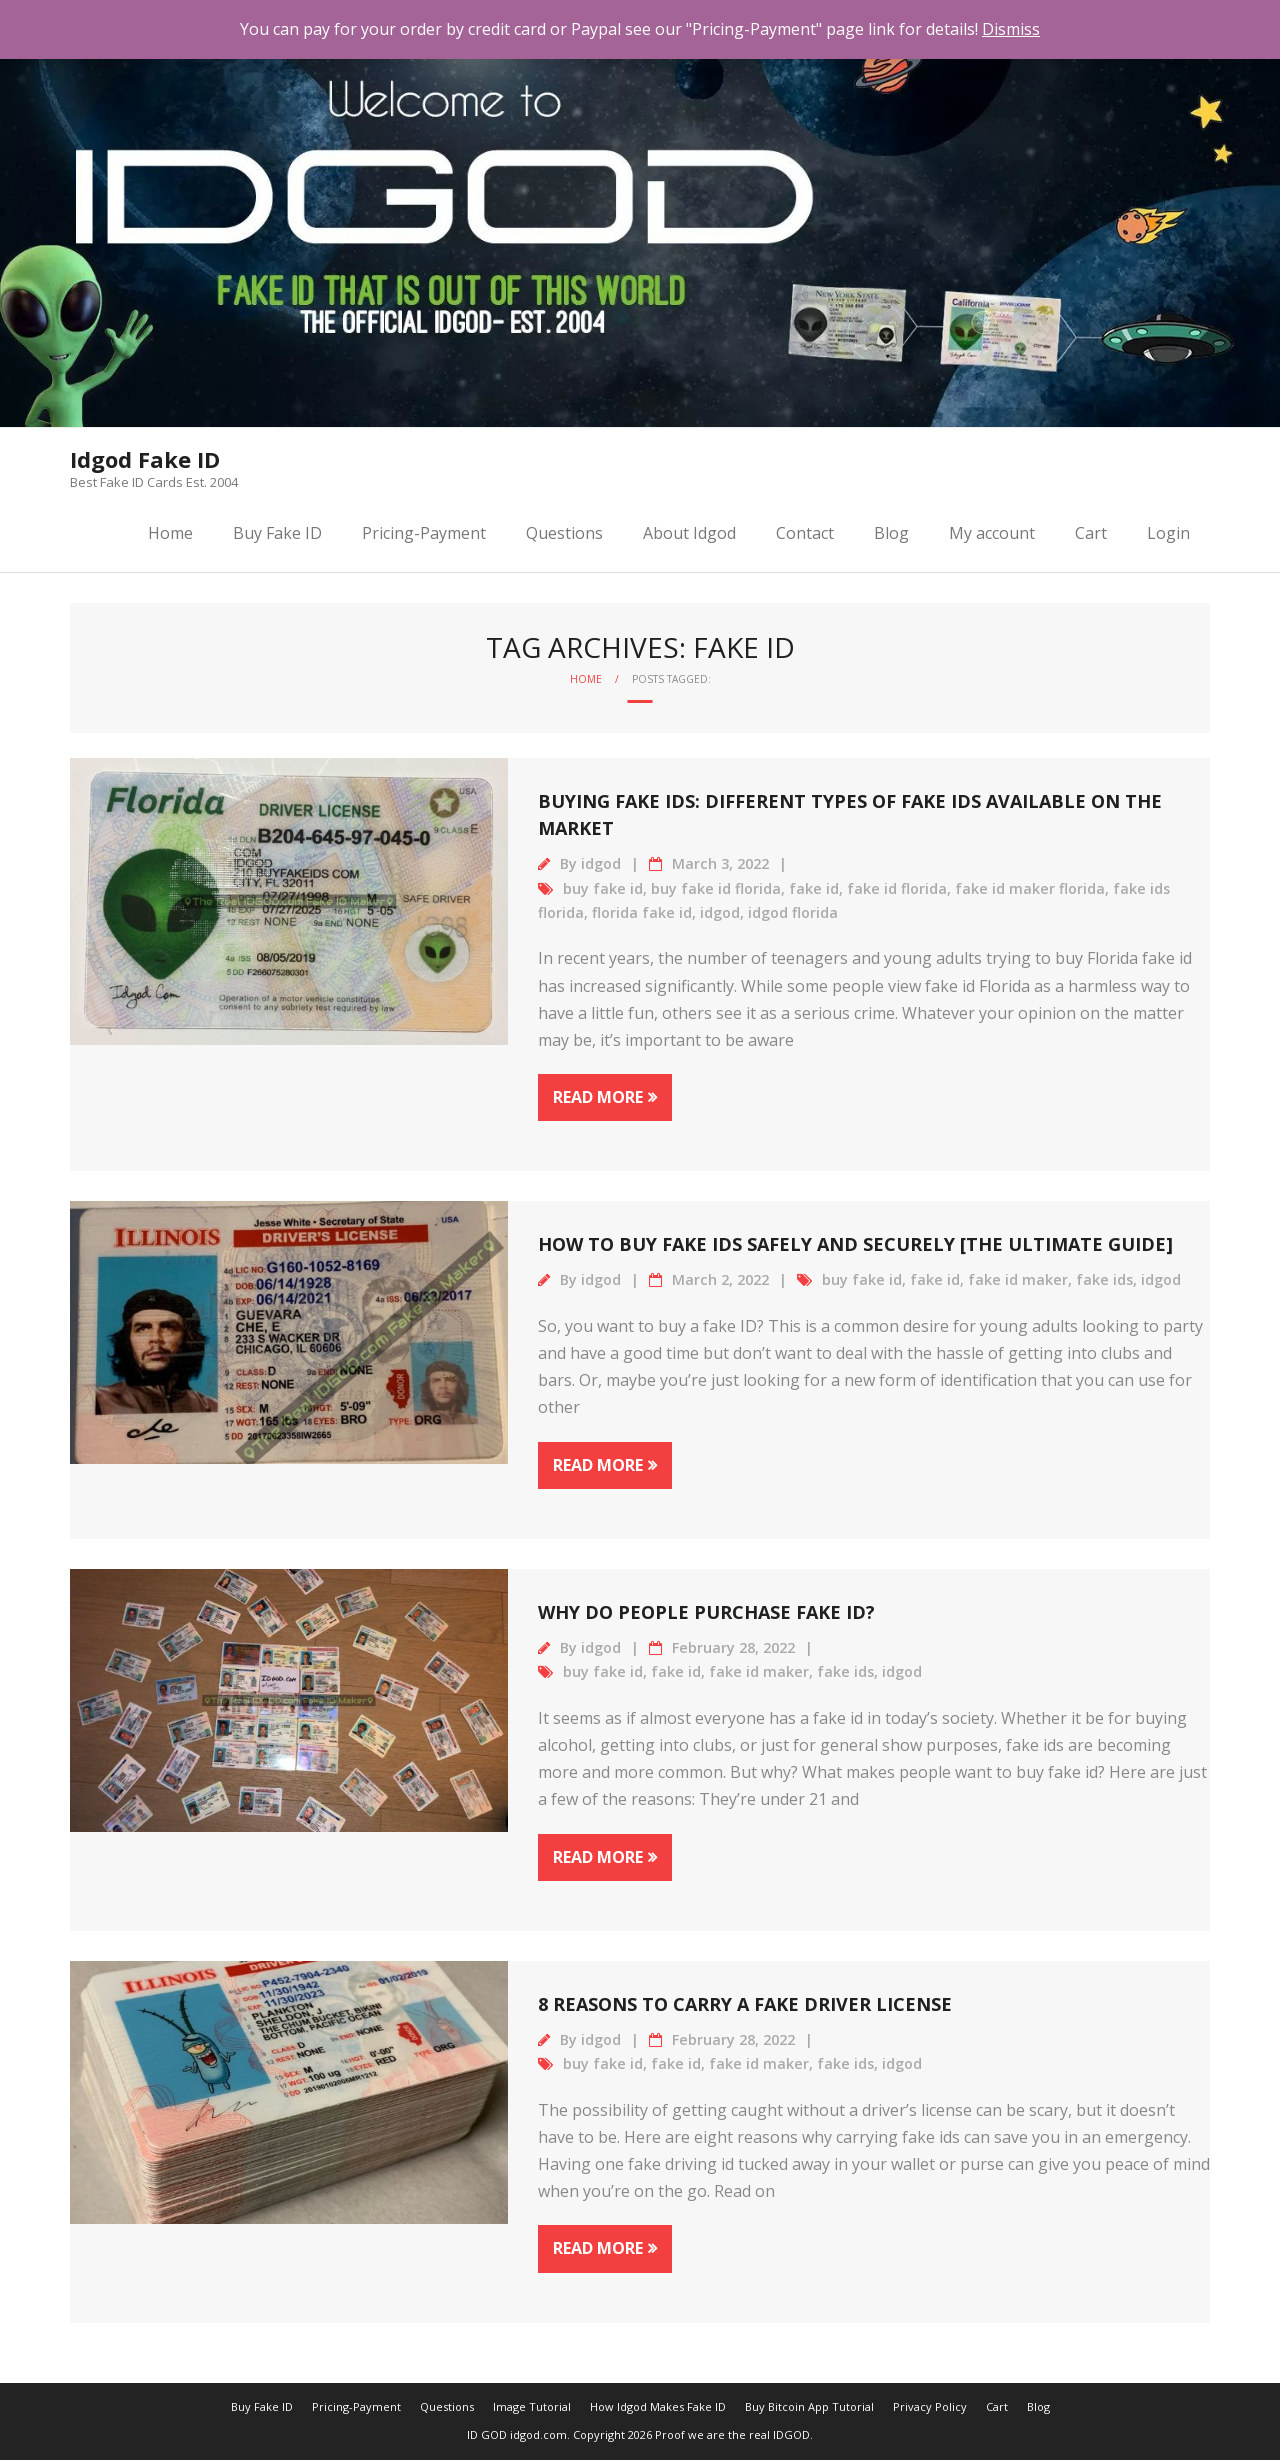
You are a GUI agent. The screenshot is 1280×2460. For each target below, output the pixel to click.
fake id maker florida (1030, 888)
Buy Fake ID (277, 533)
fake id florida (897, 888)
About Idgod (689, 533)
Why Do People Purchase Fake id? (706, 1612)
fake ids (1104, 1279)
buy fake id (603, 888)
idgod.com (538, 2434)
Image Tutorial (532, 2406)
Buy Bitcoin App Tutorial (809, 2406)
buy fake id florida (716, 888)
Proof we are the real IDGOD (732, 2434)
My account (992, 533)
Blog (891, 533)
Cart (1091, 533)
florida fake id (642, 912)
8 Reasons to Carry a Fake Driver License (745, 2004)
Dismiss (1011, 29)
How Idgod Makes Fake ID (658, 2406)
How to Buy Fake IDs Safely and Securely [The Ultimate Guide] (855, 1244)
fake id (814, 888)
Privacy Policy (930, 2406)
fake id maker (1018, 1279)
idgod (601, 863)
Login (1168, 533)
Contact (805, 533)
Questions (564, 533)
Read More (598, 1097)
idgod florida (793, 912)
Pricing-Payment (424, 533)
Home (170, 533)
